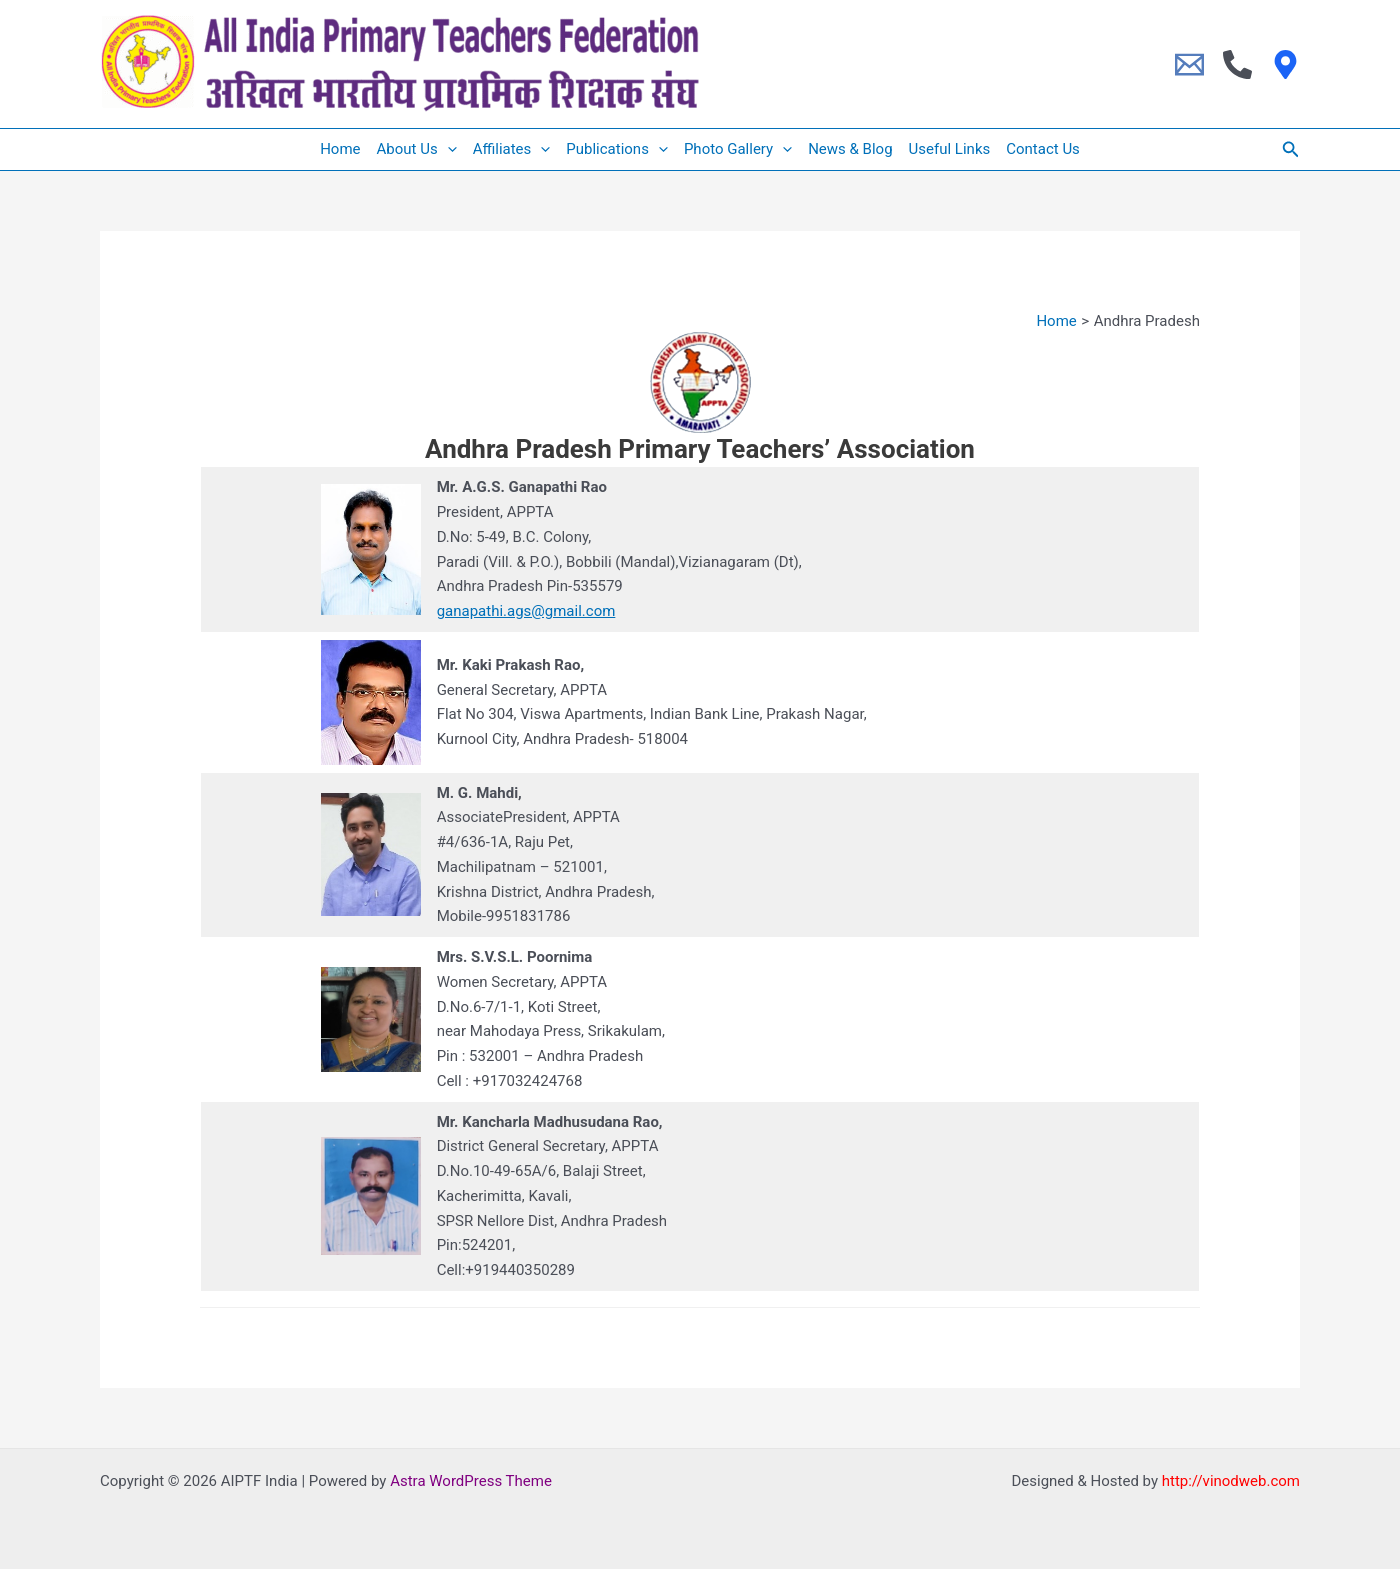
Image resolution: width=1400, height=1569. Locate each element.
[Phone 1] (1237, 64)
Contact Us (1043, 149)
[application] (447, 149)
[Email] (1189, 64)
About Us (417, 149)
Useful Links (950, 149)
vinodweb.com (1251, 1481)
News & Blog (850, 149)
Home (340, 149)
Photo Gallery (738, 149)
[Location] (1285, 64)
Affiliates (512, 149)
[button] (1291, 149)
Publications (617, 149)
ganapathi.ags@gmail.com (526, 611)
